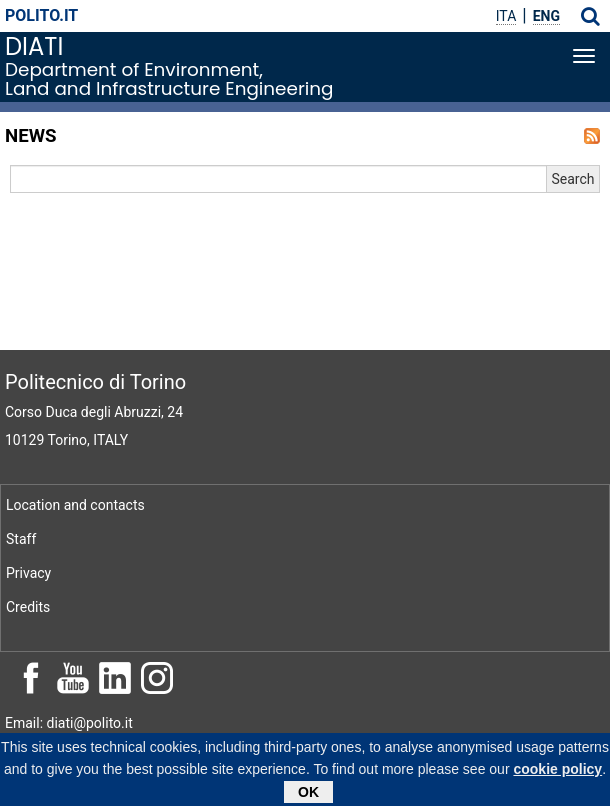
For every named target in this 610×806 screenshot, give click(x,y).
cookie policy (557, 773)
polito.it (41, 15)
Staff (21, 539)
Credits (28, 607)
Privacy (28, 573)
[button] (590, 16)
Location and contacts (75, 505)
